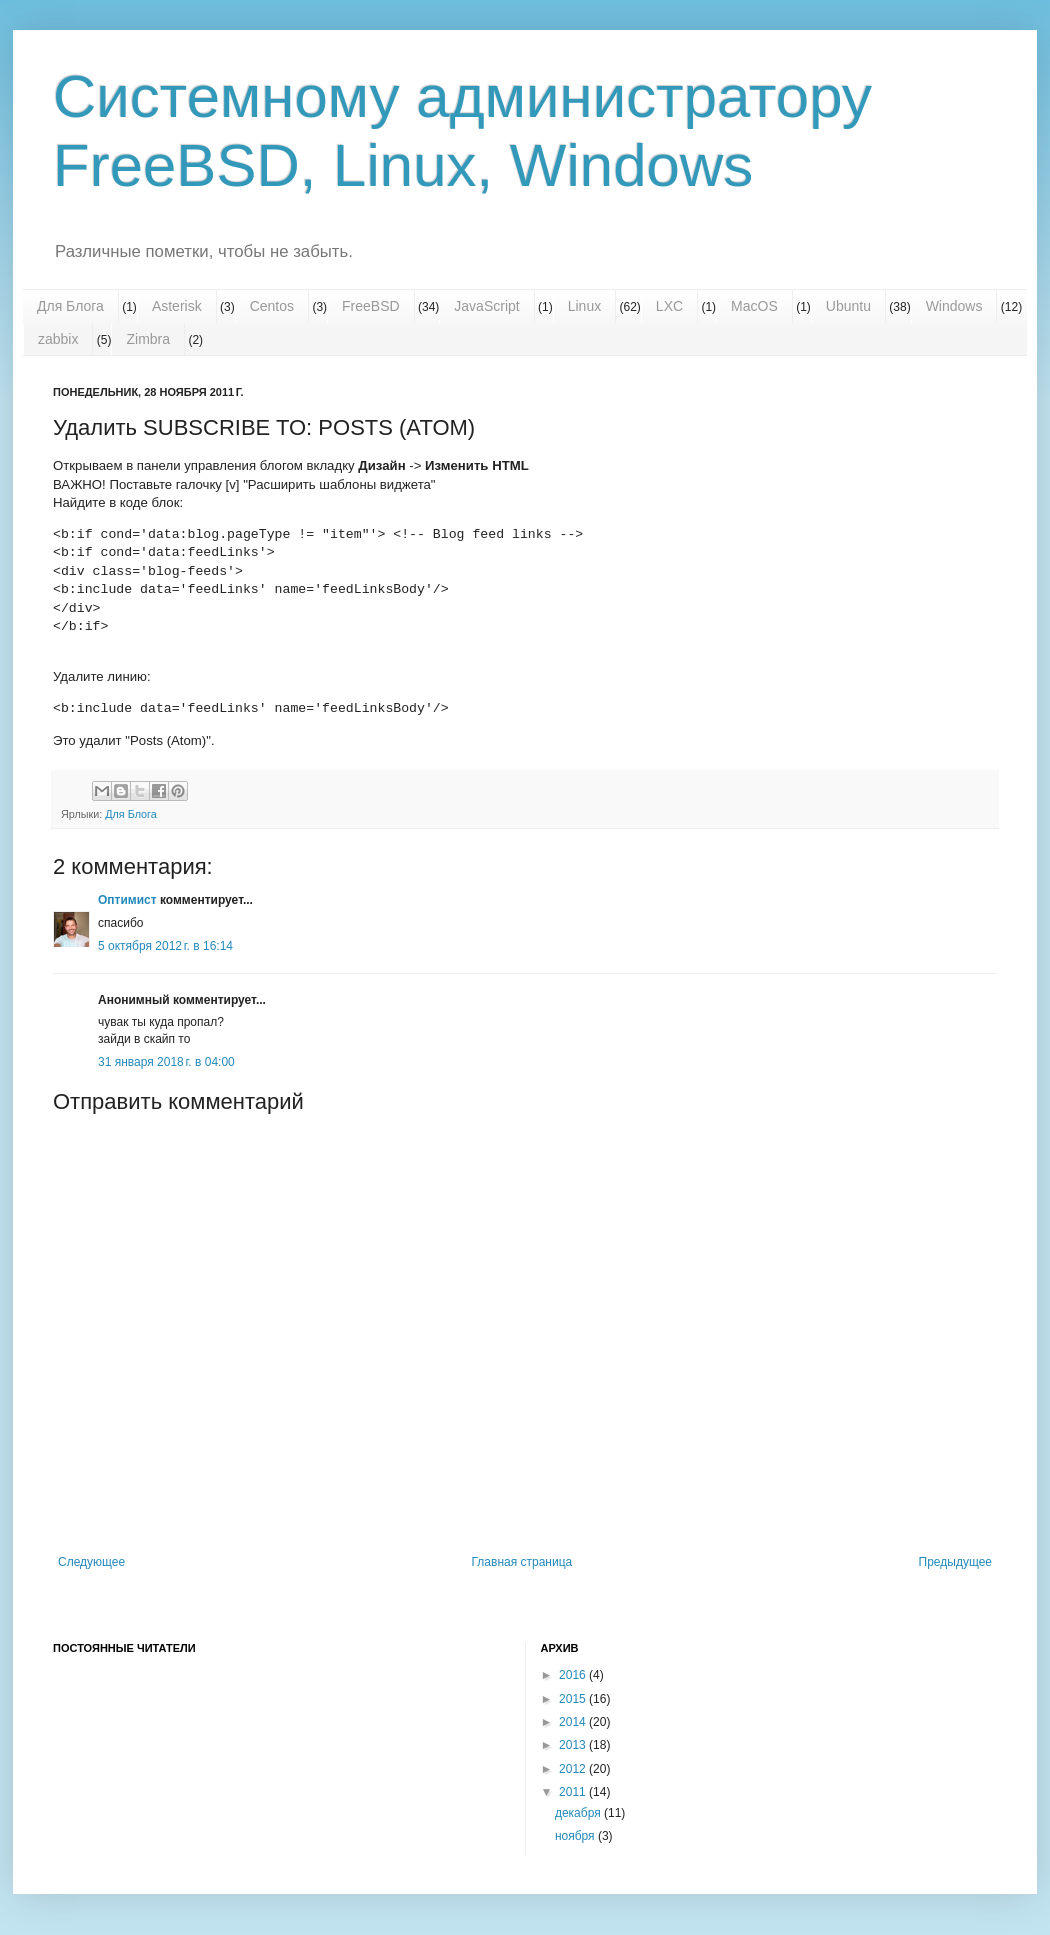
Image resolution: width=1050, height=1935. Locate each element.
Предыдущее (955, 1562)
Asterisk (177, 306)
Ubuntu (848, 306)
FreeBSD (371, 306)
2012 (574, 1769)
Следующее (91, 1562)
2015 (574, 1699)
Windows (954, 306)
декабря (579, 1813)
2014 (574, 1722)
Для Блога (70, 306)
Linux (584, 306)
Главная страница (522, 1562)
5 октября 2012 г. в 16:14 (165, 946)
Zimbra (148, 339)
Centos (272, 306)
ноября (576, 1836)
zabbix (58, 339)
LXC (669, 306)
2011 (574, 1792)
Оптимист (127, 900)
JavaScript (486, 306)
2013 (574, 1745)
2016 (574, 1675)
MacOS (754, 306)
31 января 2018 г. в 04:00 (166, 1062)
